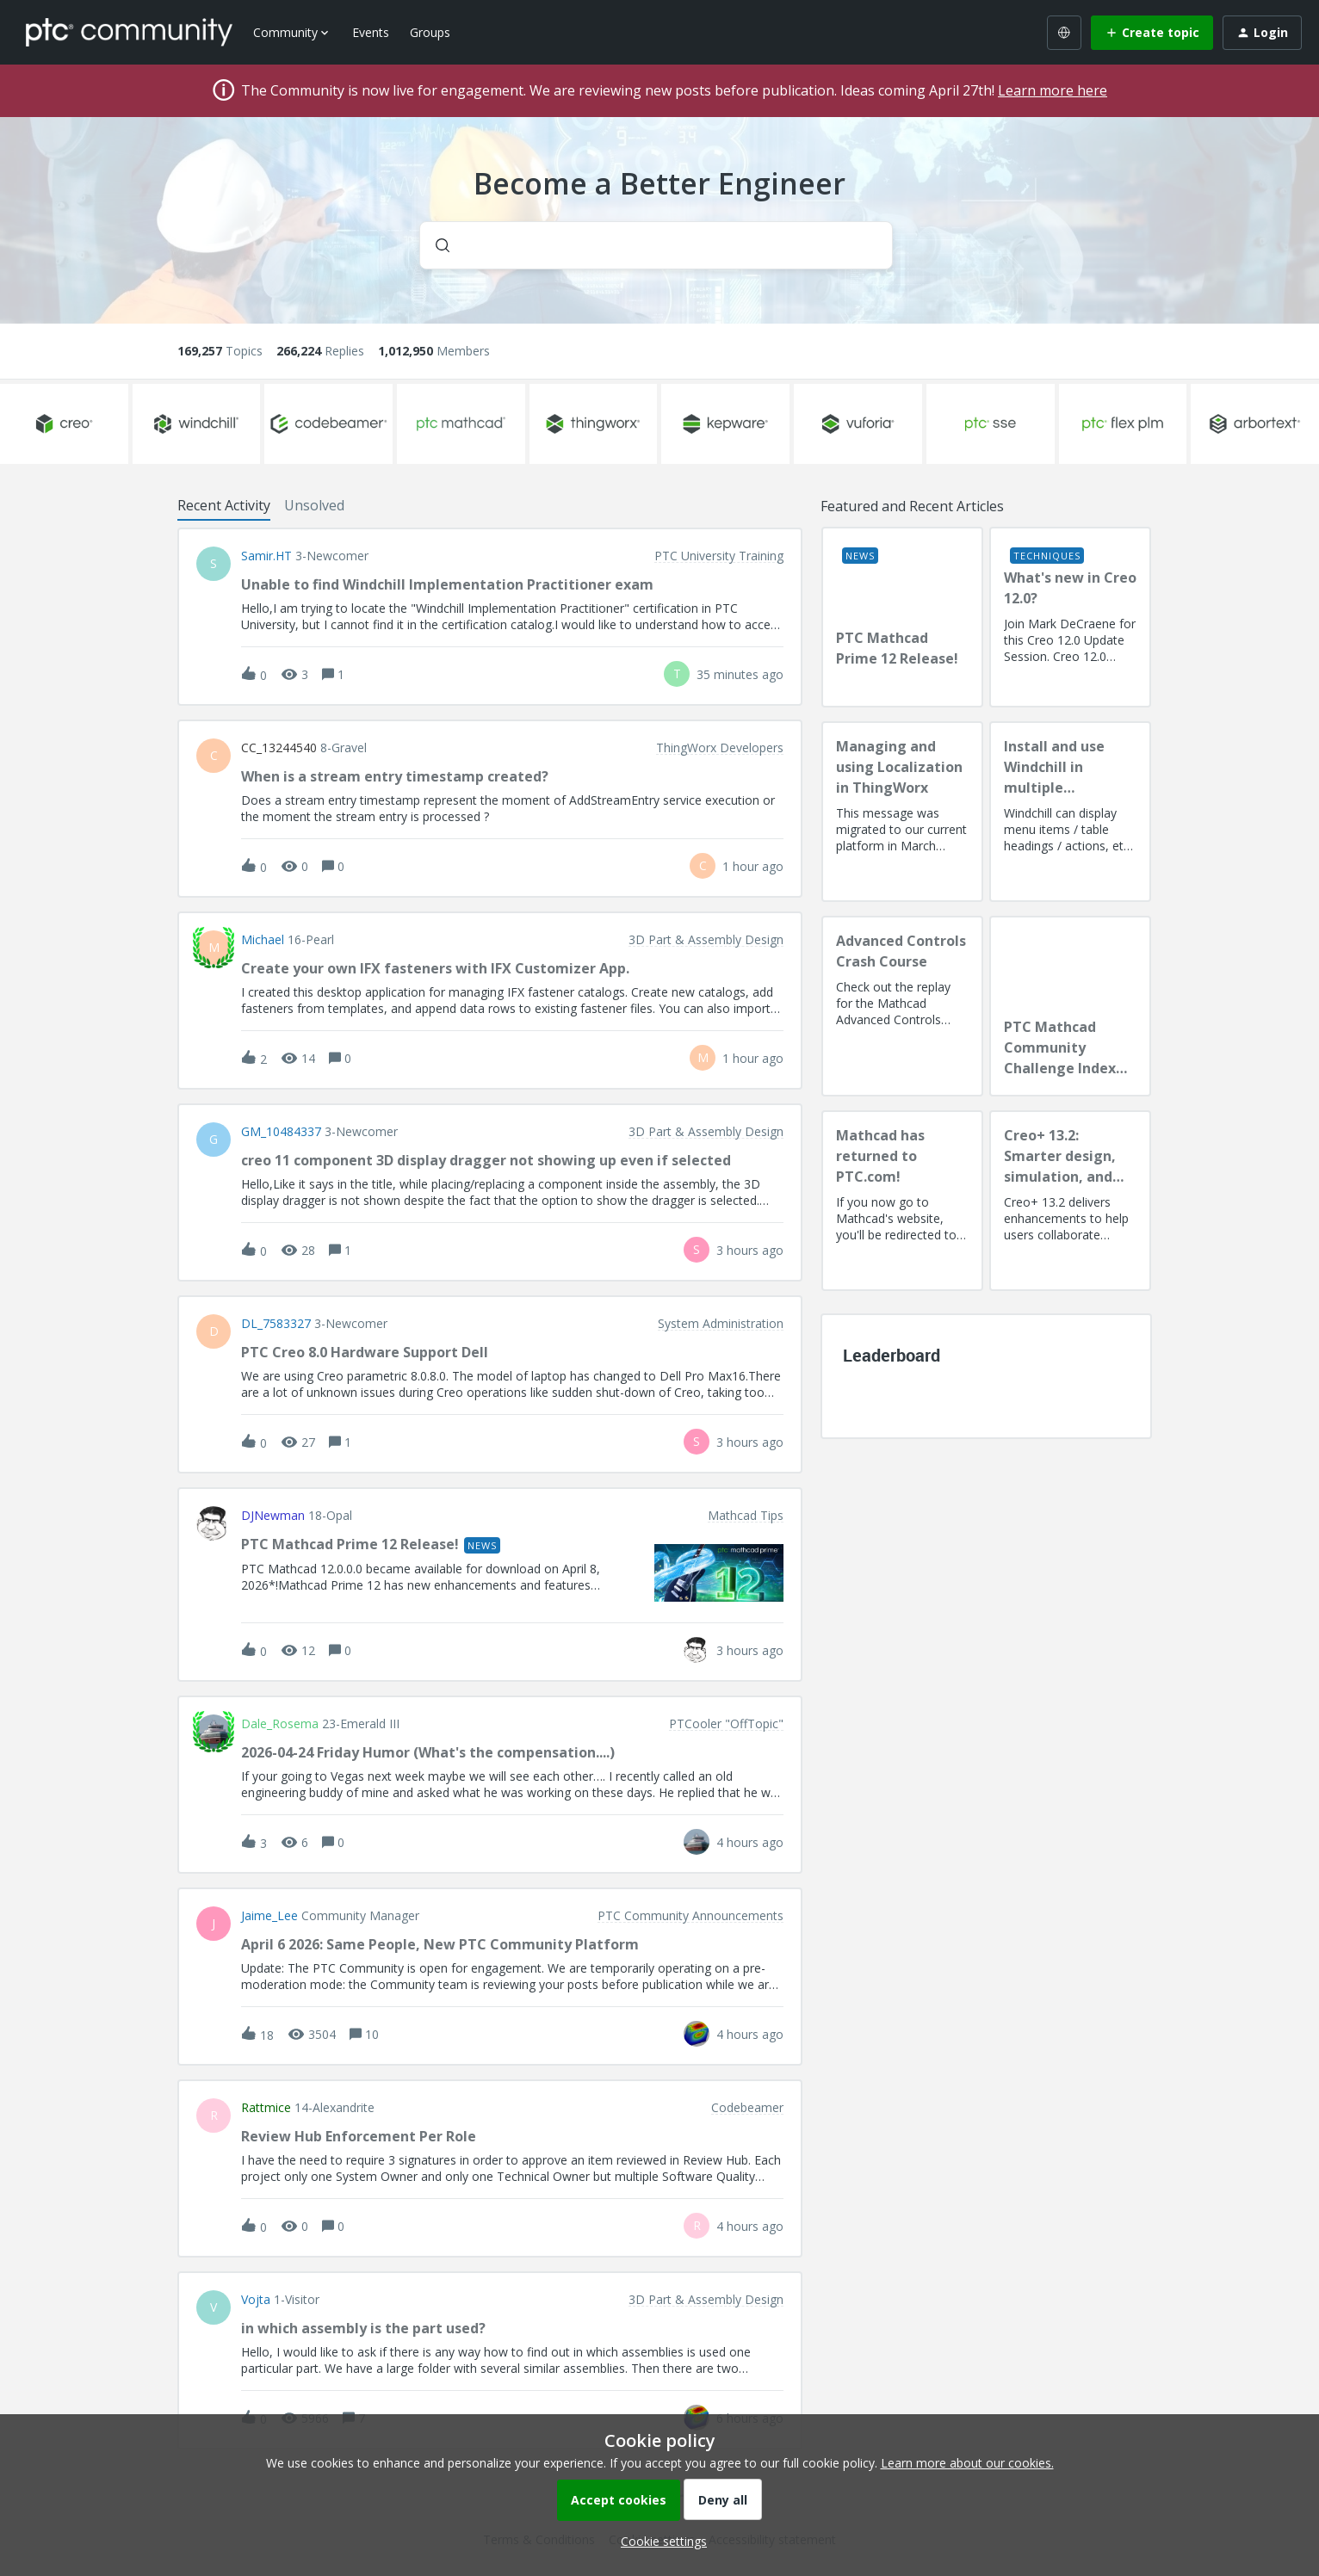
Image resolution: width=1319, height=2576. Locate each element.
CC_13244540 (279, 748)
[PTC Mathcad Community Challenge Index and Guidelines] (1070, 1006)
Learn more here (1052, 90)
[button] (659, 2541)
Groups (430, 32)
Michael (262, 940)
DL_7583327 (276, 1324)
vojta (255, 2300)
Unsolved (314, 505)
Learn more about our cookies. (967, 2463)
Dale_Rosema (280, 1724)
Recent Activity (223, 505)
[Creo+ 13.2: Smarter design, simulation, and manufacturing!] (1070, 1200)
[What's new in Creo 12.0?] (1070, 617)
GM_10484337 (281, 1132)
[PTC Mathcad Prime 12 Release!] (902, 617)
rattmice (266, 2108)
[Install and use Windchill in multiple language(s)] (1070, 811)
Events (370, 32)
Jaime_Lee (269, 1916)
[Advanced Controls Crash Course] (902, 1006)
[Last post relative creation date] (740, 674)
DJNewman (273, 1516)
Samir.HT (266, 556)
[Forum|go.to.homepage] (129, 32)
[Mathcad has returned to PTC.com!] (902, 1200)
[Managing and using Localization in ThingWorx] (902, 811)
